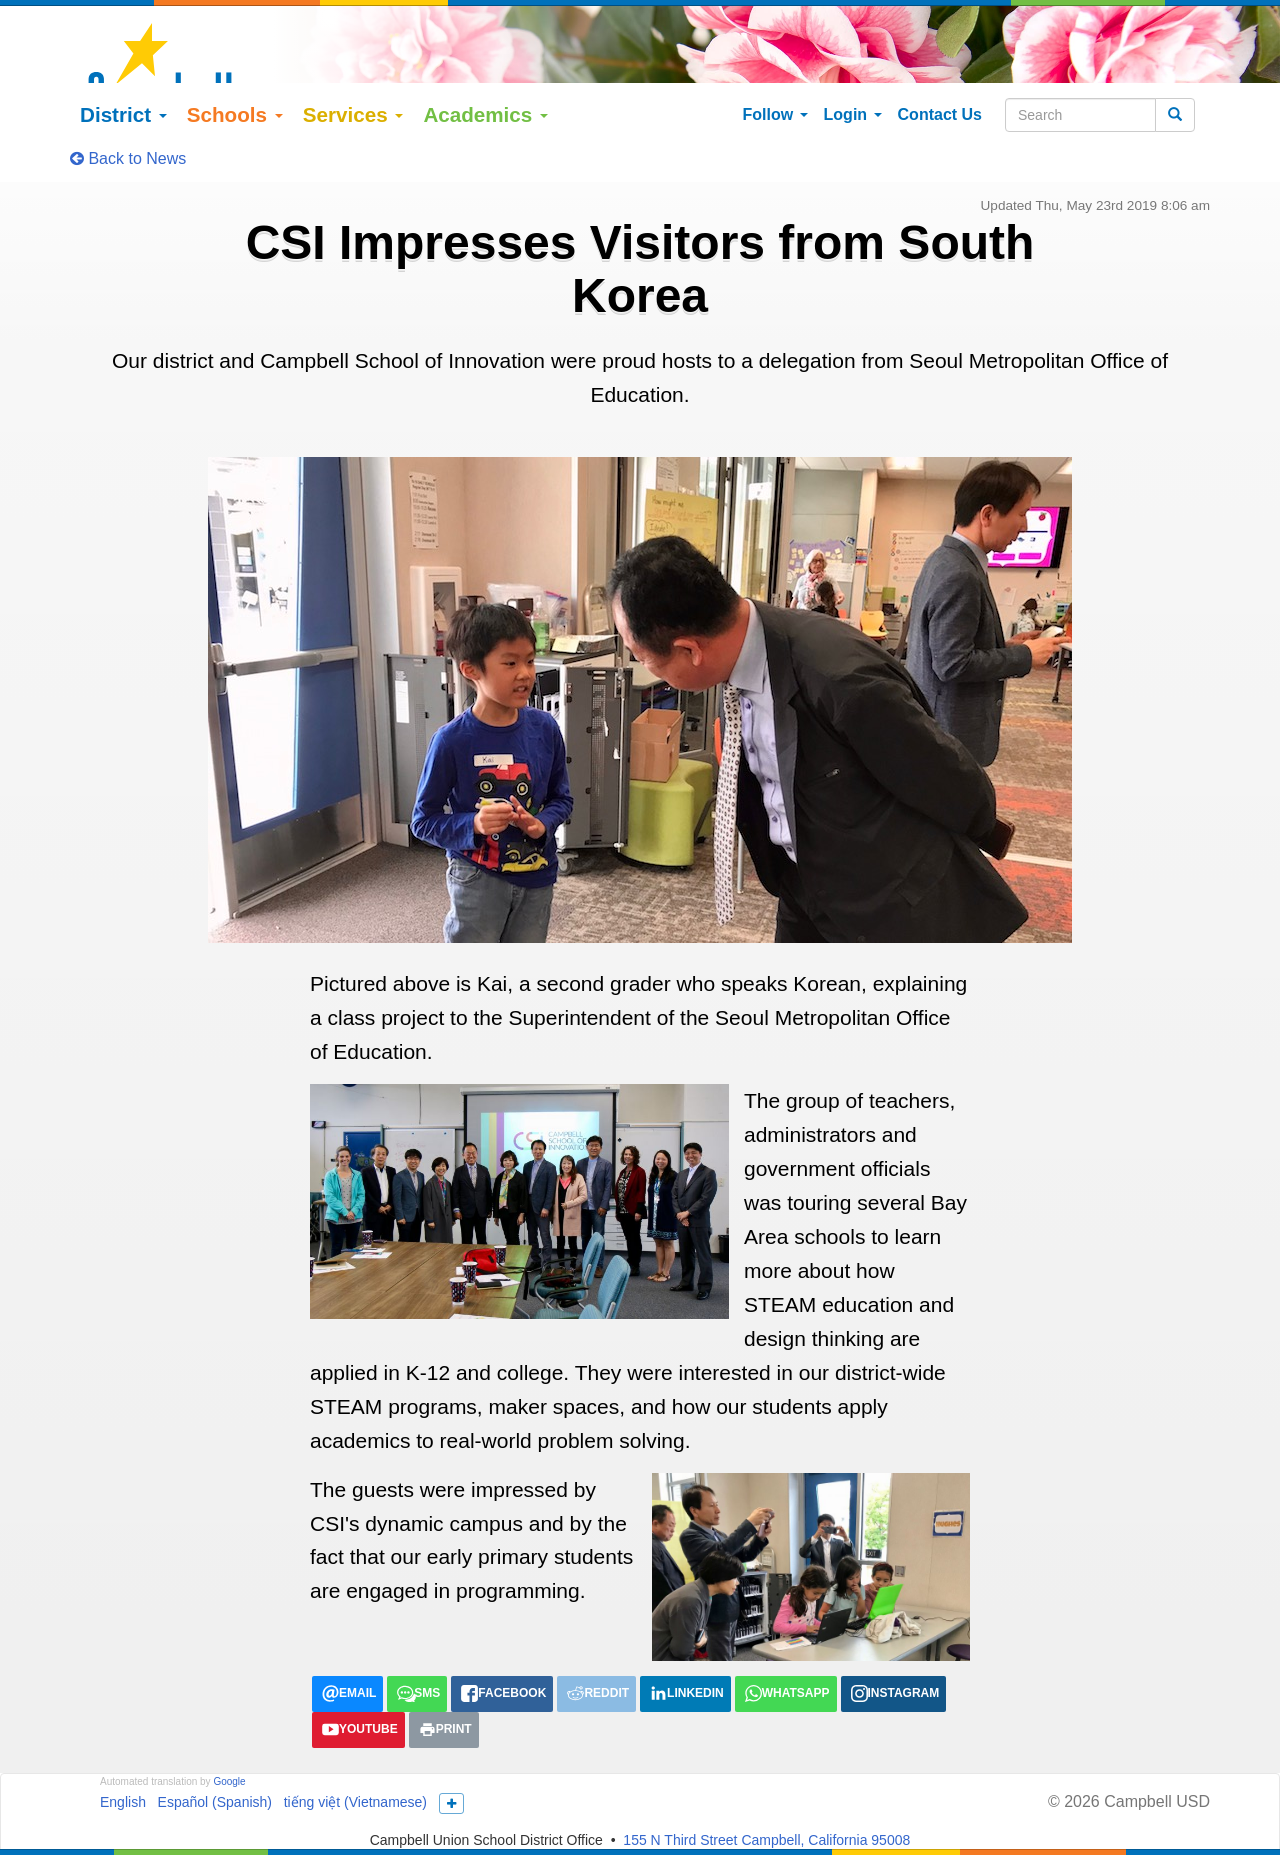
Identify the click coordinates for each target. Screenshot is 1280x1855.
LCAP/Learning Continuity (274, 1819)
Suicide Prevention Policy (873, 1819)
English (123, 1726)
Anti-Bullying (735, 1819)
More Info (977, 1787)
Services (391, 37)
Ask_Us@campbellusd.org (844, 1787)
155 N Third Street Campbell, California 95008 (766, 1764)
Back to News (128, 81)
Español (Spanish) (215, 1726)
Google (229, 1705)
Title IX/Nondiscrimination (454, 1819)
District (162, 37)
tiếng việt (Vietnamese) (355, 1726)
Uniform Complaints (615, 1819)
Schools (273, 37)
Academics (524, 37)
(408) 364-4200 (695, 1787)
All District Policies (1029, 1819)
